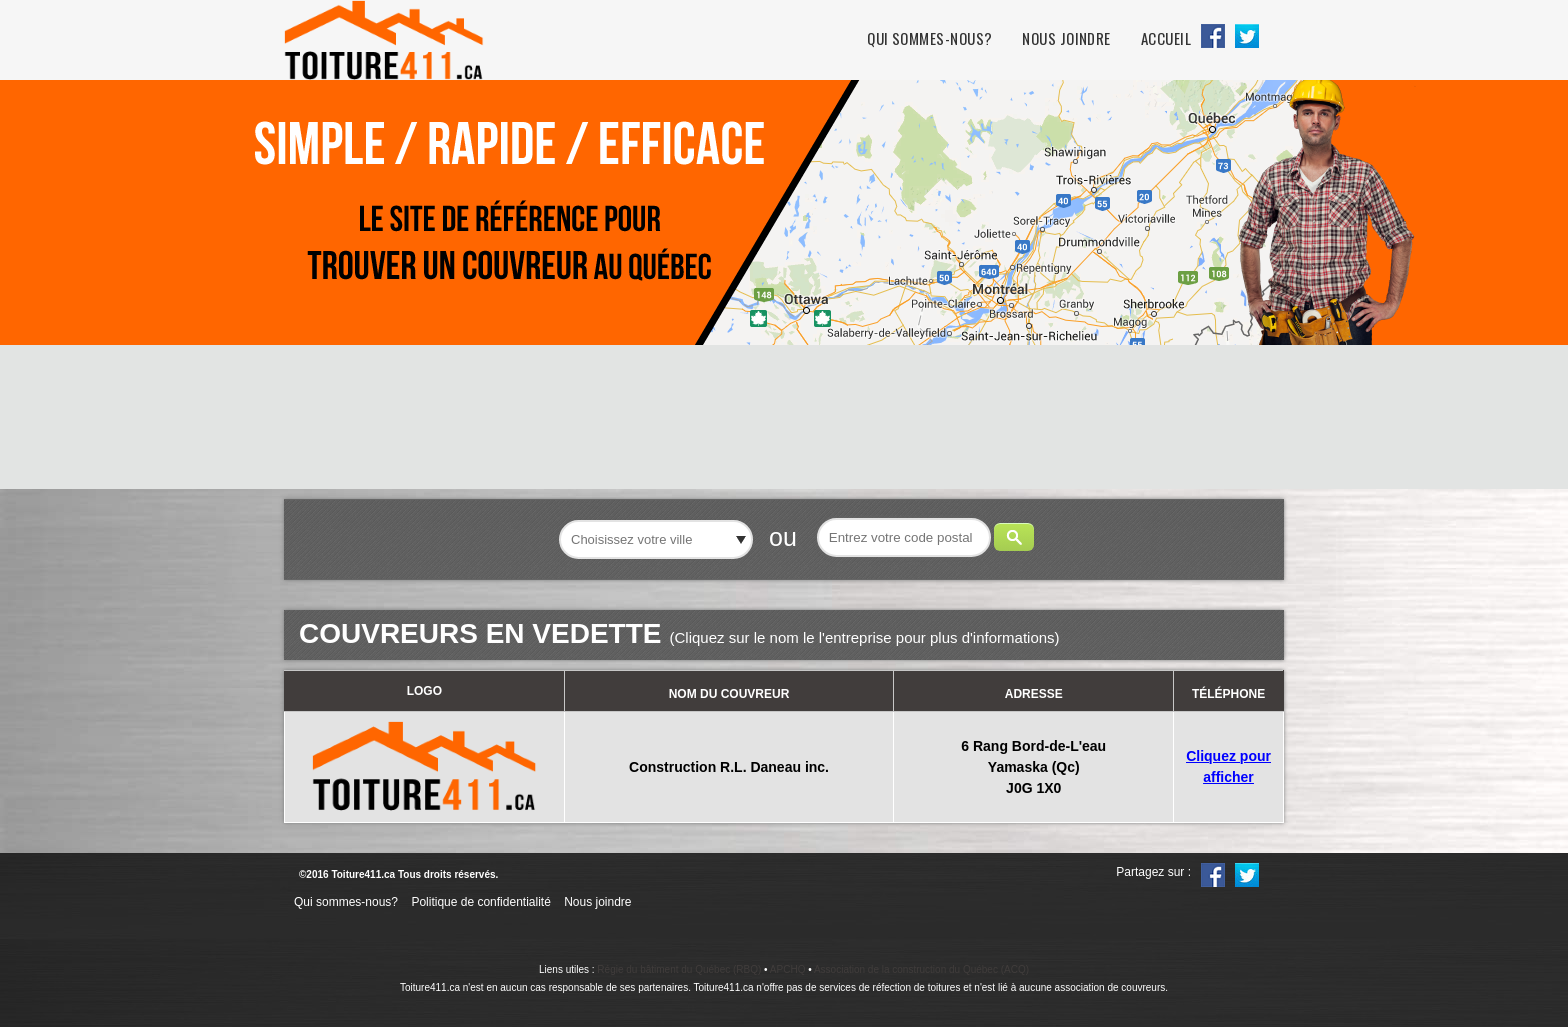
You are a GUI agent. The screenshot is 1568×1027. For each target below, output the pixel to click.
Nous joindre (1066, 38)
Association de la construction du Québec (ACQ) (921, 969)
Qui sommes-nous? (929, 38)
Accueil (1166, 38)
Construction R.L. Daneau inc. (729, 767)
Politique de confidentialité (480, 902)
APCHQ (788, 969)
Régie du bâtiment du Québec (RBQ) (679, 969)
